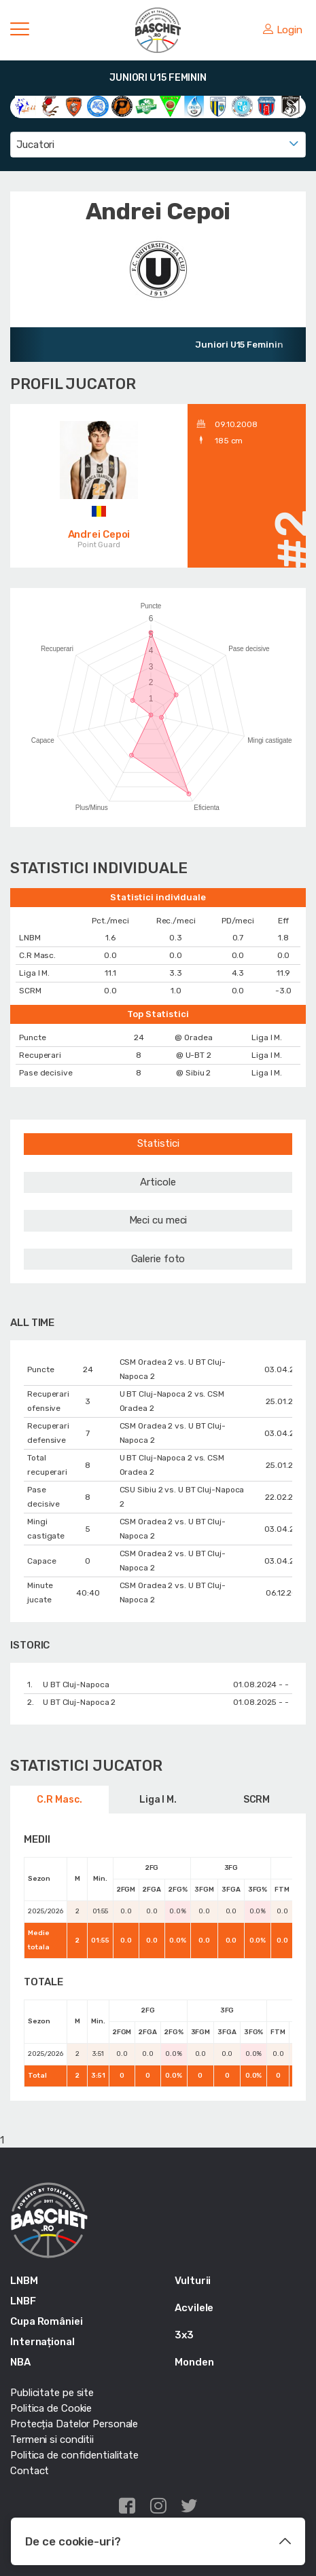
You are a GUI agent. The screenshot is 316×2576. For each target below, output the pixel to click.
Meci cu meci (158, 1220)
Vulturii (193, 2281)
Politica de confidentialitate (74, 2455)
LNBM (24, 2281)
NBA (20, 2362)
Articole (157, 1182)
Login (282, 30)
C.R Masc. (59, 1799)
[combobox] (158, 145)
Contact (29, 2471)
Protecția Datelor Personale (74, 2424)
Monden (194, 2362)
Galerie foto (158, 1259)
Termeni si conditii (52, 2439)
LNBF (23, 2301)
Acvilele (194, 2308)
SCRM (256, 1799)
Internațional (42, 2342)
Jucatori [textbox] (35, 145)
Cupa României (46, 2321)
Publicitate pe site (52, 2393)
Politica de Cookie (51, 2408)
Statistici (158, 1143)
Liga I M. (158, 1799)
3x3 (184, 2335)
